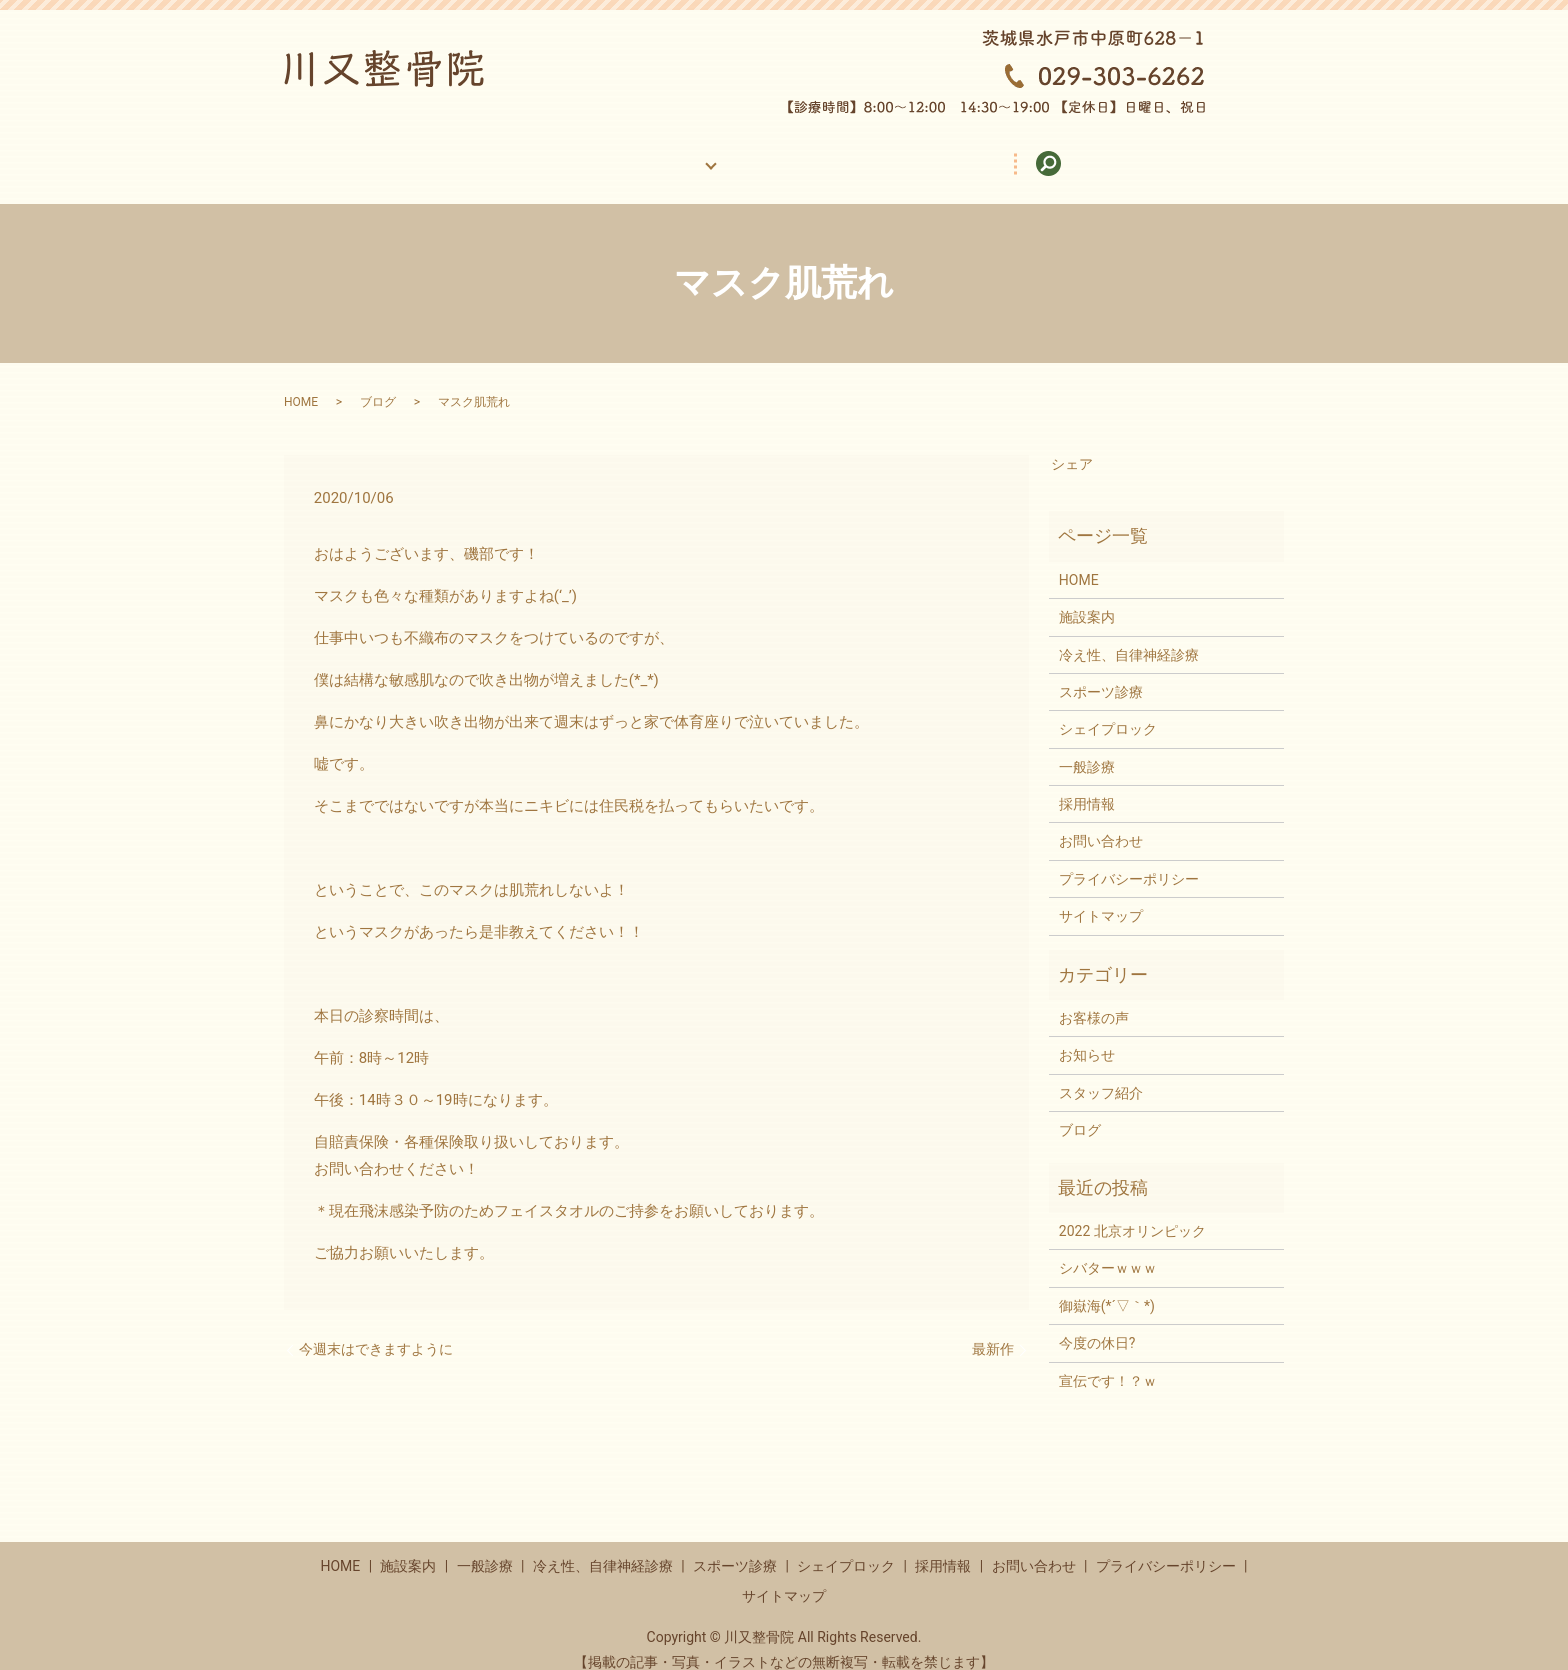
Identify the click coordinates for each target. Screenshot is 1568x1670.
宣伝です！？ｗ (1108, 1362)
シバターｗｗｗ (1108, 1249)
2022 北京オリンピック (1132, 1212)
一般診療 (1087, 748)
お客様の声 (786, 153)
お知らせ (1087, 1036)
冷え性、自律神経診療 (1129, 636)
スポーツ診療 (1101, 673)
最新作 (993, 1330)
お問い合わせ (1059, 153)
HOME (417, 153)
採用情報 (919, 153)
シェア (1072, 445)
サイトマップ (1101, 897)
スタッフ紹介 (1101, 1074)
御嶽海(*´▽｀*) (1107, 1287)
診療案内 (660, 153)
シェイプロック (1108, 710)
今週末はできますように (376, 1330)
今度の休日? (1097, 1324)
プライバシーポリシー (1129, 860)
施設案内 (534, 153)
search (1188, 154)
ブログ (378, 383)
